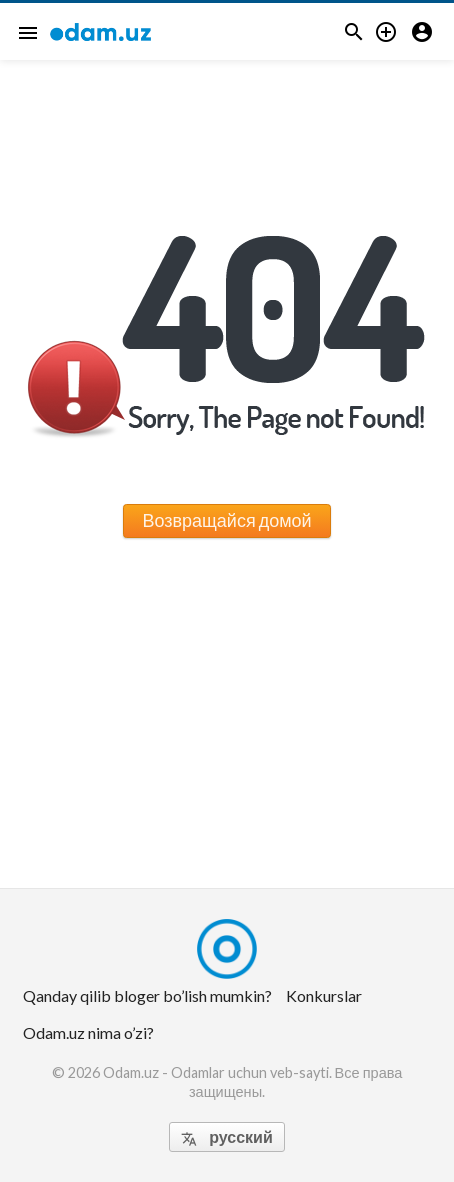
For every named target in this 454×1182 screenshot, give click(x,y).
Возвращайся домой (226, 520)
